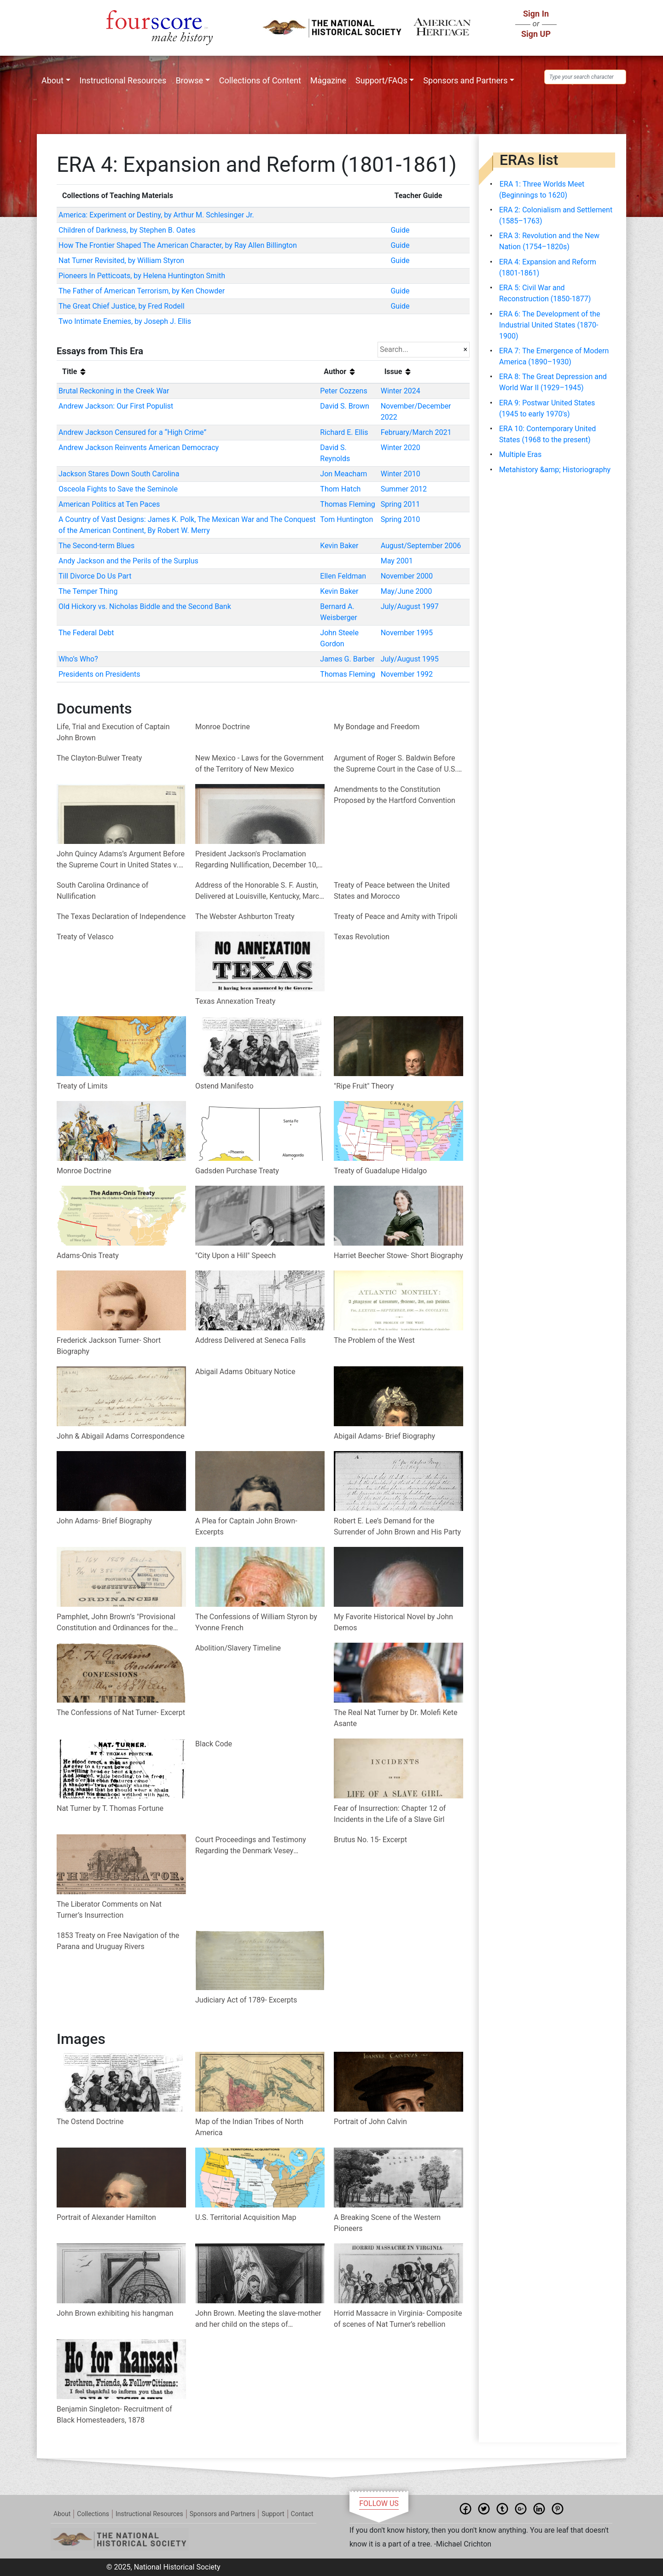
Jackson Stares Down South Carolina (118, 473)
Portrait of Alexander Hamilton (106, 2217)
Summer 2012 (404, 489)
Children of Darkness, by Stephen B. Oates (127, 230)
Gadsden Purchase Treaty (237, 1170)
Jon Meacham (343, 473)
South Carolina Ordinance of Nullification (102, 891)
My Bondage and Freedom (376, 726)
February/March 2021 (416, 432)
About (52, 80)
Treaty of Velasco (85, 936)
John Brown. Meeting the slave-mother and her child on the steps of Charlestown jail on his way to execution (258, 2319)
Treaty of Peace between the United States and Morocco (392, 891)
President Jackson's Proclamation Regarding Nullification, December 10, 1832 (256, 860)
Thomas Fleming (347, 504)
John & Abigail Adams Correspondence (121, 1436)
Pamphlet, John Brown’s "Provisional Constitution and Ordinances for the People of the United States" (116, 1622)
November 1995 (407, 632)
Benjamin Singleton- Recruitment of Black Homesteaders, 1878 (114, 2414)
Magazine (328, 80)
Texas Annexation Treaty (235, 1001)
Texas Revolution (362, 936)
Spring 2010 (400, 519)
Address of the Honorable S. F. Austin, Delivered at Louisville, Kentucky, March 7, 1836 (259, 891)
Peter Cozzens (343, 390)
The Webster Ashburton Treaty (245, 916)
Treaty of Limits (82, 1086)
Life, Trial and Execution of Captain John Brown (113, 732)
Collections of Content (260, 80)
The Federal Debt (86, 632)
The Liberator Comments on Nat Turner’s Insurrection (109, 1910)
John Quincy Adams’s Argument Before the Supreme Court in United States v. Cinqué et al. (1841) (121, 860)
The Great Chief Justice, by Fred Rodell (121, 306)
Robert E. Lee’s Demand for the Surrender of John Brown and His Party (397, 1526)
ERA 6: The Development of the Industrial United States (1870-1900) (549, 325)
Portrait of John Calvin (370, 2121)
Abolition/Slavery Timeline (238, 1648)
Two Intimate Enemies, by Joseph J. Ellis (124, 321)
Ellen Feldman (343, 576)
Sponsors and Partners (465, 80)
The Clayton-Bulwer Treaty (99, 758)
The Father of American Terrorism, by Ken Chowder (141, 291)
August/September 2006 (421, 545)
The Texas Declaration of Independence (121, 916)
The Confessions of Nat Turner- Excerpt (121, 1712)
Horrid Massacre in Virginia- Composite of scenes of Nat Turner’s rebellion (398, 2319)
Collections (93, 2513)
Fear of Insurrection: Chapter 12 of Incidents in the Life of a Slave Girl (390, 1814)
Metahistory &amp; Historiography (555, 469)
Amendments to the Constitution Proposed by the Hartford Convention (394, 795)
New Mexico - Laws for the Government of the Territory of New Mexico (259, 763)
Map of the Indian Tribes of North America (249, 2127)
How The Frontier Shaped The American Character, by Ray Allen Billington (177, 245)
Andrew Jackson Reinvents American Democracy (138, 447)
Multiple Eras (520, 454)
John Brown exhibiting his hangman (115, 2313)
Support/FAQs (381, 80)
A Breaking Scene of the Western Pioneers (387, 2223)
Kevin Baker (339, 545)
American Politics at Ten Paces (109, 504)
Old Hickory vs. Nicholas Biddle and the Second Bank (144, 606)
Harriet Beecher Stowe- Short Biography (398, 1255)
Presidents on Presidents (99, 674)
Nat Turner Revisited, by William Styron (121, 260)
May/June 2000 (406, 591)
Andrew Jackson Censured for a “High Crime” (132, 432)
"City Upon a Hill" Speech (235, 1255)
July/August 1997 (410, 606)
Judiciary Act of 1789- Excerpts (246, 2000)
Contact (302, 2513)
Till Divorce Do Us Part (94, 576)
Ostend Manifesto (224, 1086)
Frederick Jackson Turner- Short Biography (109, 1346)
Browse (189, 80)
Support (273, 2513)
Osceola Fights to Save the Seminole (118, 489)
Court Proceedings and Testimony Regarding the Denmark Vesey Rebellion (250, 1845)
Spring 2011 (400, 504)
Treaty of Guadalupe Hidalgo (380, 1170)
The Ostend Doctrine (90, 2121)
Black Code (213, 1743)
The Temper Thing (87, 591)
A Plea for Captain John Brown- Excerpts (246, 1526)
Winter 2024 (400, 390)
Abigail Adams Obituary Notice (245, 1371)
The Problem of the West (374, 1340)
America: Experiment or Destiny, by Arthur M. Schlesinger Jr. (156, 215)
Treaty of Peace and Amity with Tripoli (395, 916)
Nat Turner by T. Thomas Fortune (110, 1808)
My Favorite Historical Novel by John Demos (393, 1622)
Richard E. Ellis (344, 432)
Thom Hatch (340, 489)
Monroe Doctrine (222, 726)
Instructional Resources (123, 80)
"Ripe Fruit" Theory (364, 1086)
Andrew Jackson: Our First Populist (115, 406)
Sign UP (536, 34)
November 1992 (407, 674)
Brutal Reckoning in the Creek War (113, 390)
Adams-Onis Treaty (88, 1255)
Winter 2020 (400, 447)
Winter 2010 (400, 473)
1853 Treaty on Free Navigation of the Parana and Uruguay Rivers (118, 1941)
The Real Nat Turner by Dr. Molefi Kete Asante (395, 1718)
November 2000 (407, 576)
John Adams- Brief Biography (104, 1520)
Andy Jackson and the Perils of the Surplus (128, 560)
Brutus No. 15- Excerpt (370, 1839)
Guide (399, 230)
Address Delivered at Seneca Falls (250, 1340)
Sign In (536, 13)
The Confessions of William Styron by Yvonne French (256, 1622)
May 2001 (397, 560)
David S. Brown (344, 406)
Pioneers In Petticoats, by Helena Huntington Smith (141, 275)
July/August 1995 (410, 659)
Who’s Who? (78, 659)
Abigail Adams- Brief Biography (384, 1436)
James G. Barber (347, 659)
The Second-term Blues (96, 545)
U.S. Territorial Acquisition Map (246, 2217)
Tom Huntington (346, 519)
